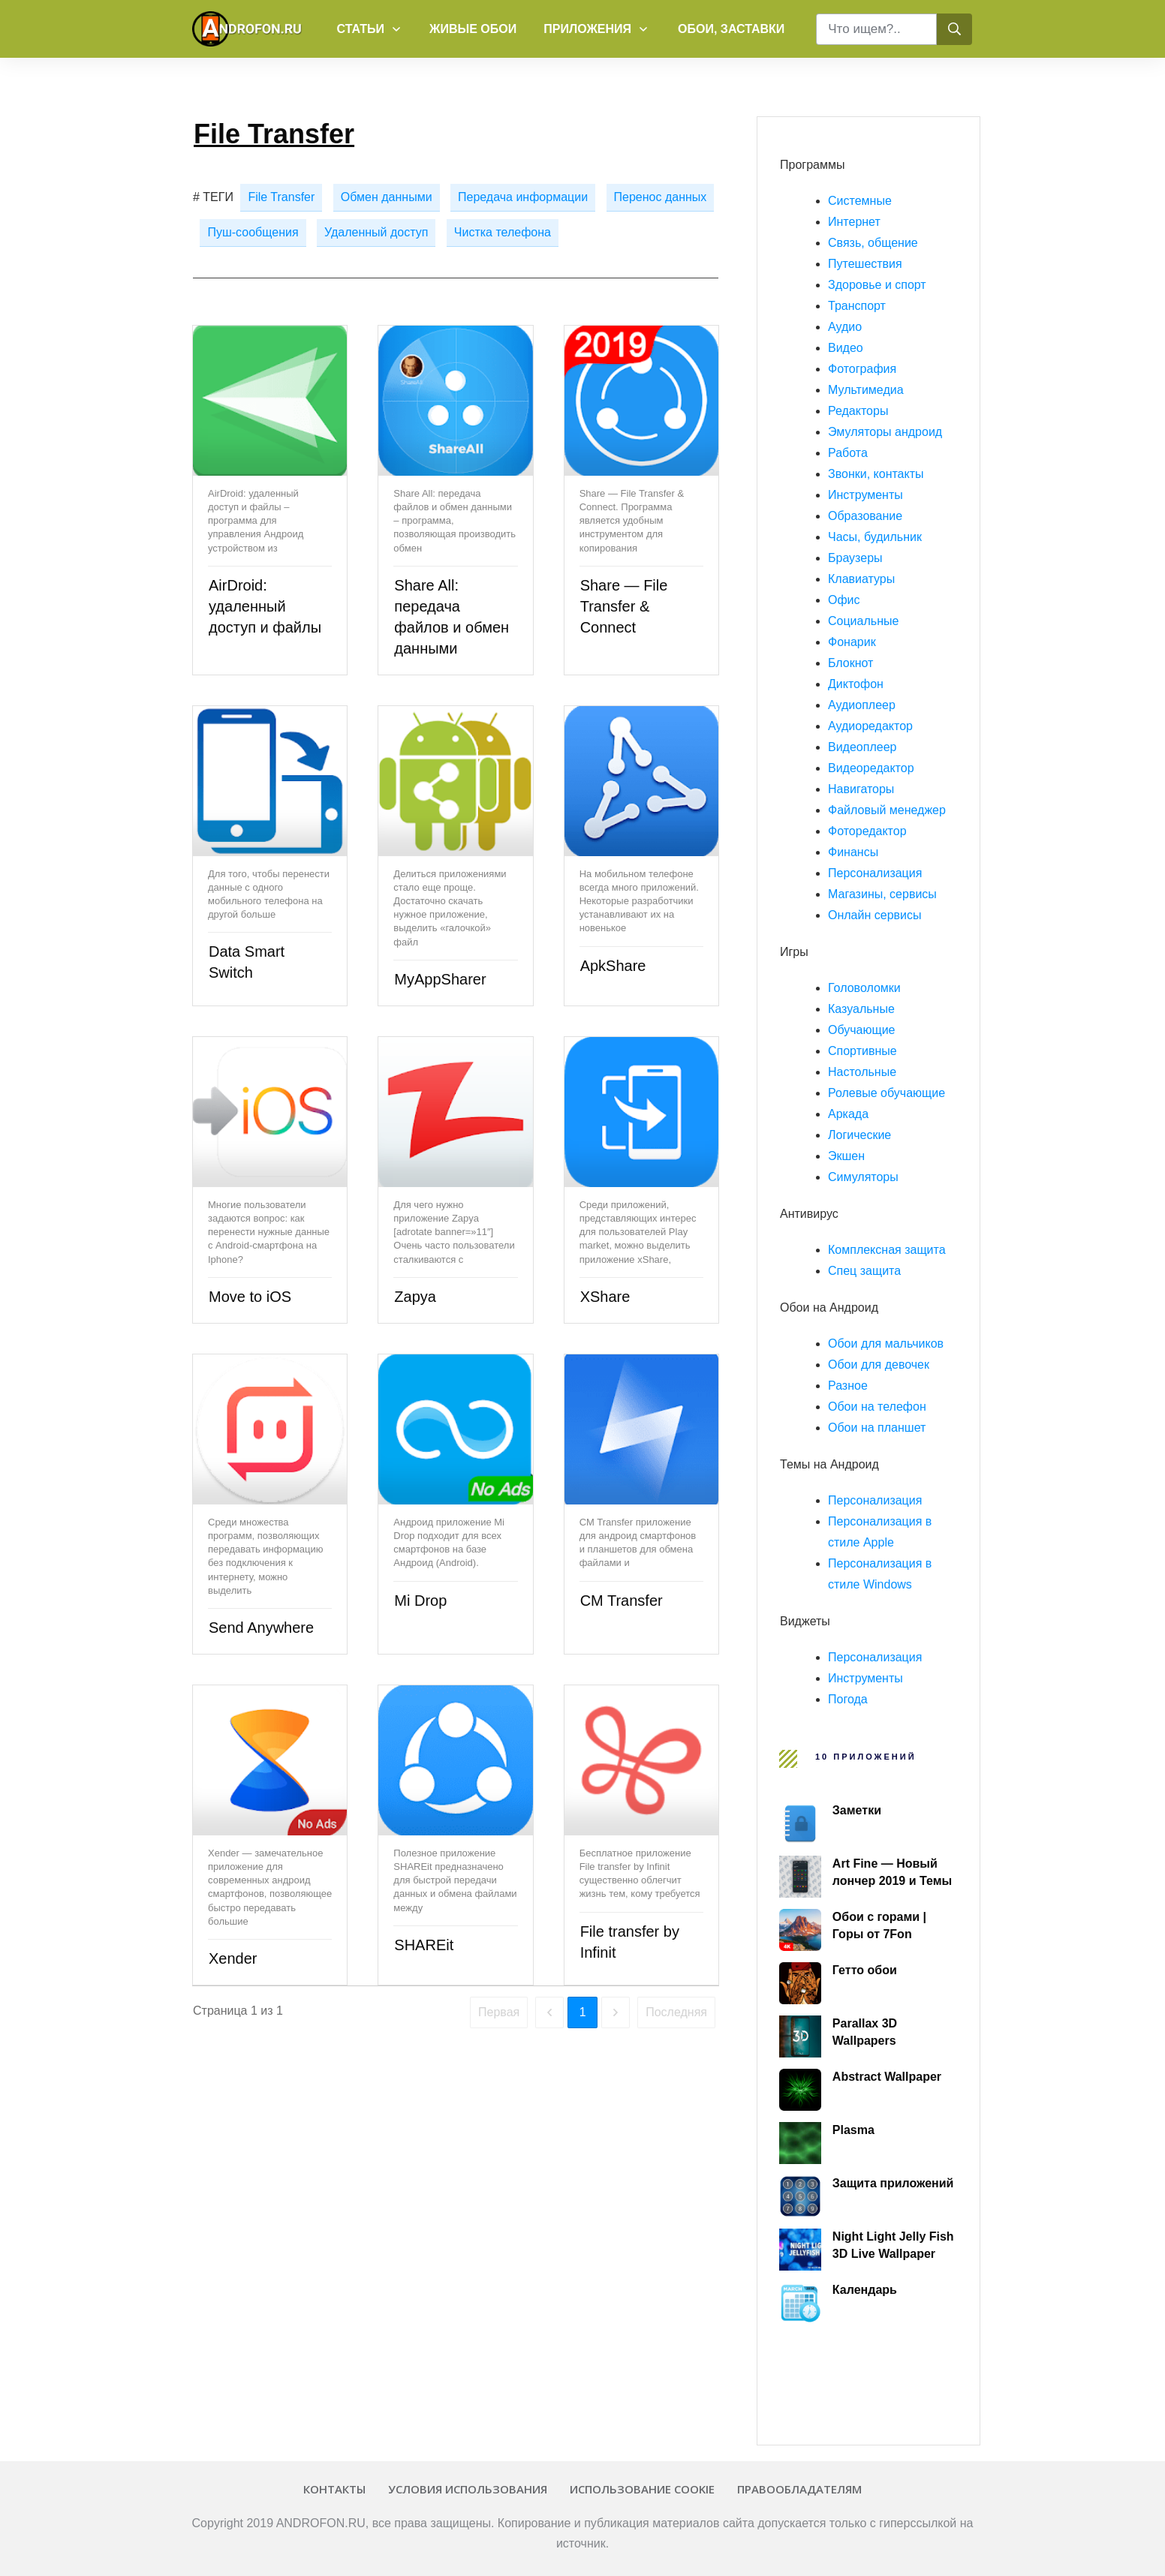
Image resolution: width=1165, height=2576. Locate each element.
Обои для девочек (878, 1364)
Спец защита (864, 1270)
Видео (845, 347)
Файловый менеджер (887, 810)
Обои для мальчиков (886, 1343)
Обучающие (862, 1029)
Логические (859, 1135)
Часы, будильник (875, 537)
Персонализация (875, 873)
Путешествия (865, 263)
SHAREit (423, 1945)
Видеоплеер (862, 747)
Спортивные (862, 1051)
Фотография (862, 368)
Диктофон (856, 684)
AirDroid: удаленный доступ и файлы (265, 606)
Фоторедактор (867, 831)
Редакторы (858, 410)
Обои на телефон (877, 1406)
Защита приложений (893, 2183)
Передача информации (523, 197)
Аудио (845, 326)
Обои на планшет (877, 1427)
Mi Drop (420, 1600)
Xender (233, 1958)
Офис (844, 600)
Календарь (864, 2289)
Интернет (854, 221)
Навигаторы (861, 789)
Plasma (853, 2130)
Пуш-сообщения (252, 232)
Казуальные (861, 1008)
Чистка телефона (502, 232)
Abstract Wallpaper (886, 2076)
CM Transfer (621, 1600)
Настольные (862, 1072)
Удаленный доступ (376, 232)
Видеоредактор (871, 768)
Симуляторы (863, 1177)
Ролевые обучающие (886, 1093)
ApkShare (613, 965)
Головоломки (864, 987)
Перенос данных (660, 197)
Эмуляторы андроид (885, 431)
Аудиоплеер (862, 705)
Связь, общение (873, 242)
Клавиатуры (861, 579)
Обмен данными (386, 197)
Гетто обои (864, 1970)
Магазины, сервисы (882, 894)
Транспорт (857, 305)
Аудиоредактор (870, 726)
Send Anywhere (261, 1627)
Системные (860, 200)
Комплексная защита (887, 1249)
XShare (605, 1296)
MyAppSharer (440, 979)
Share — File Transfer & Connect (624, 606)
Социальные (863, 621)
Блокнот (850, 663)
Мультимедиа (866, 389)
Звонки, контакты (876, 473)
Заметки (856, 1810)
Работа (848, 452)
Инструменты (865, 494)
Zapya (415, 1296)
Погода (848, 1699)
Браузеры (855, 558)
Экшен (846, 1156)
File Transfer (281, 197)
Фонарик (852, 642)
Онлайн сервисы (874, 915)
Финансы (853, 852)
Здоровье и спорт (877, 284)
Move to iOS (250, 1296)
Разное (848, 1385)
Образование (865, 515)
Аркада (848, 1114)
